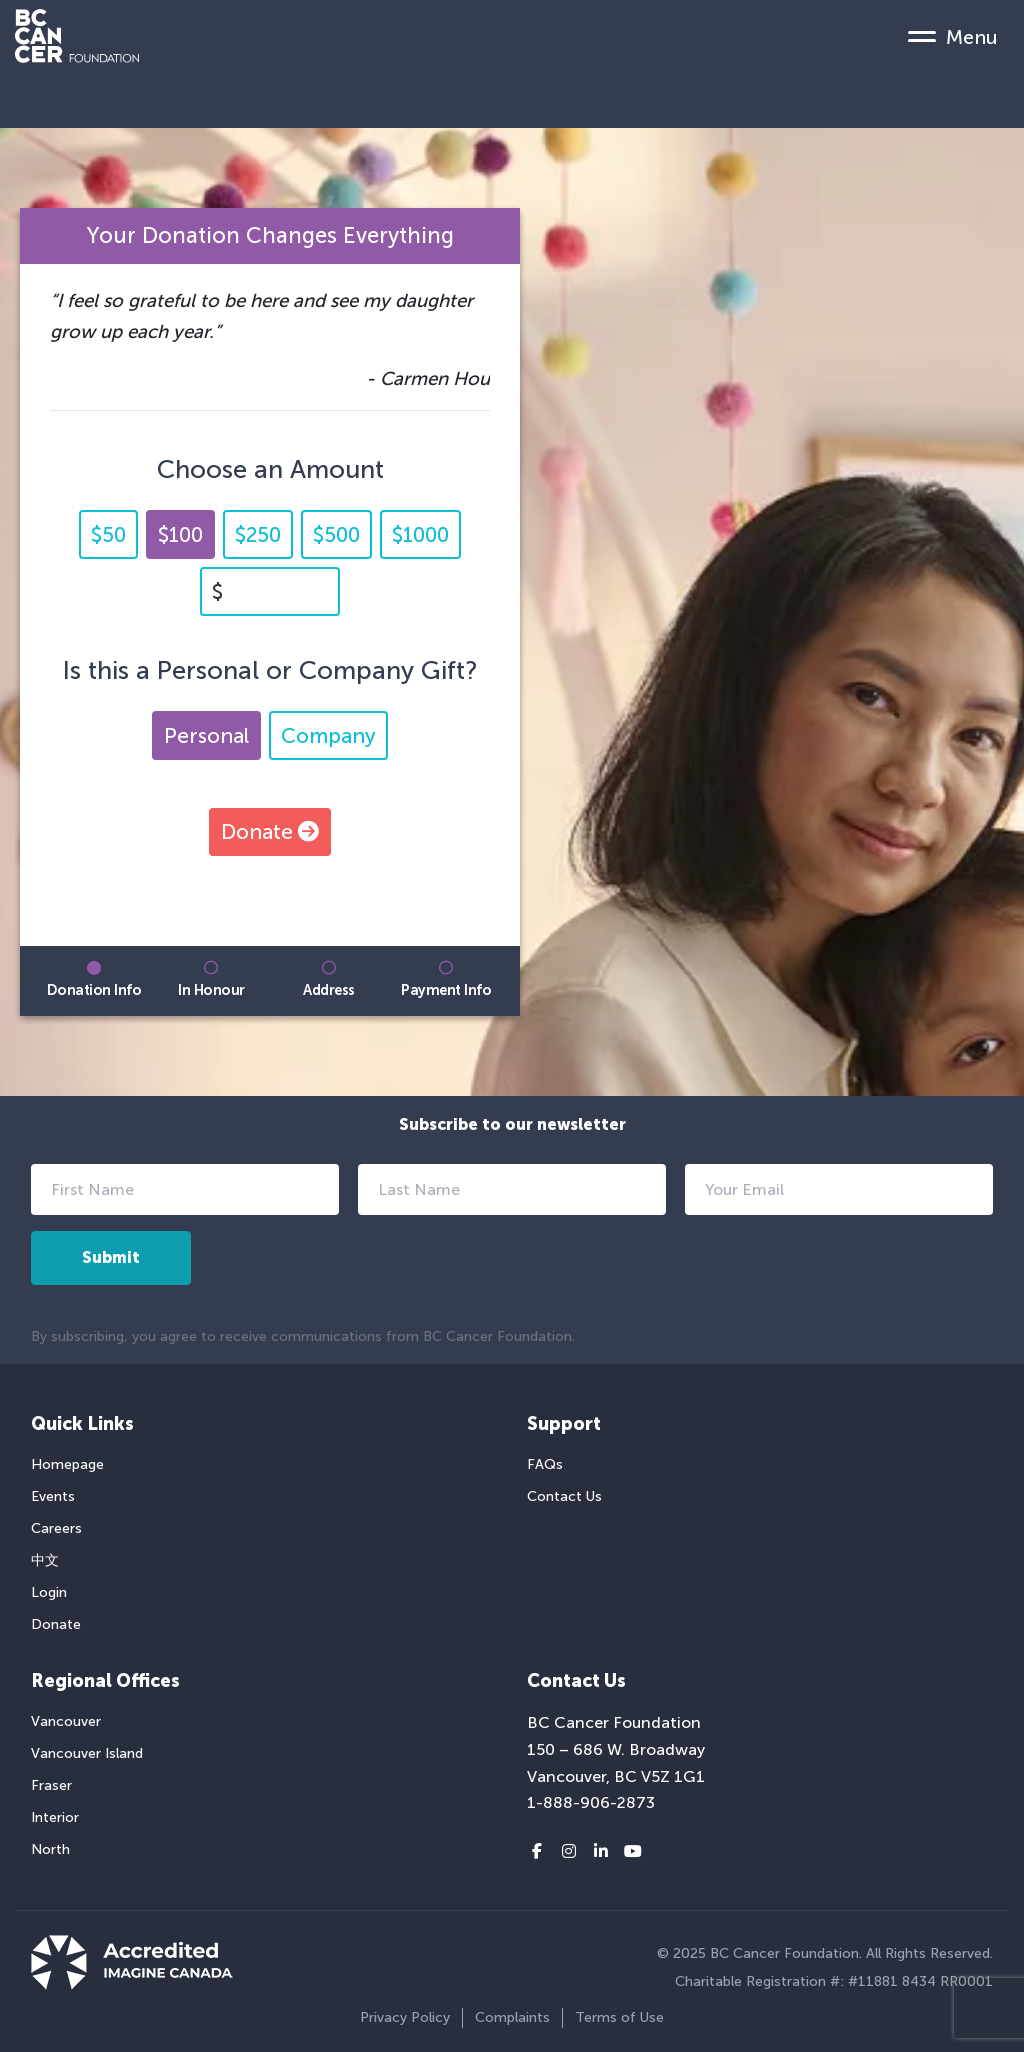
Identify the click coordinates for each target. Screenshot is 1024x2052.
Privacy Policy (405, 2017)
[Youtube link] (633, 1852)
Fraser (51, 1785)
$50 (108, 534)
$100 (180, 534)
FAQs (545, 1464)
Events (53, 1496)
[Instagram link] (569, 1852)
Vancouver (66, 1721)
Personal (206, 735)
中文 (45, 1560)
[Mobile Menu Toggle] (953, 36)
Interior (55, 1817)
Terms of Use (619, 2017)
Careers (56, 1528)
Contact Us (564, 1496)
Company (328, 735)
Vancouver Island (87, 1753)
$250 (258, 534)
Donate (270, 831)
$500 (336, 534)
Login (49, 1592)
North (50, 1849)
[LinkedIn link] (601, 1852)
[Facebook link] (537, 1852)
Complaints (512, 2017)
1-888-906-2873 (591, 1802)
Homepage (67, 1464)
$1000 (420, 534)
